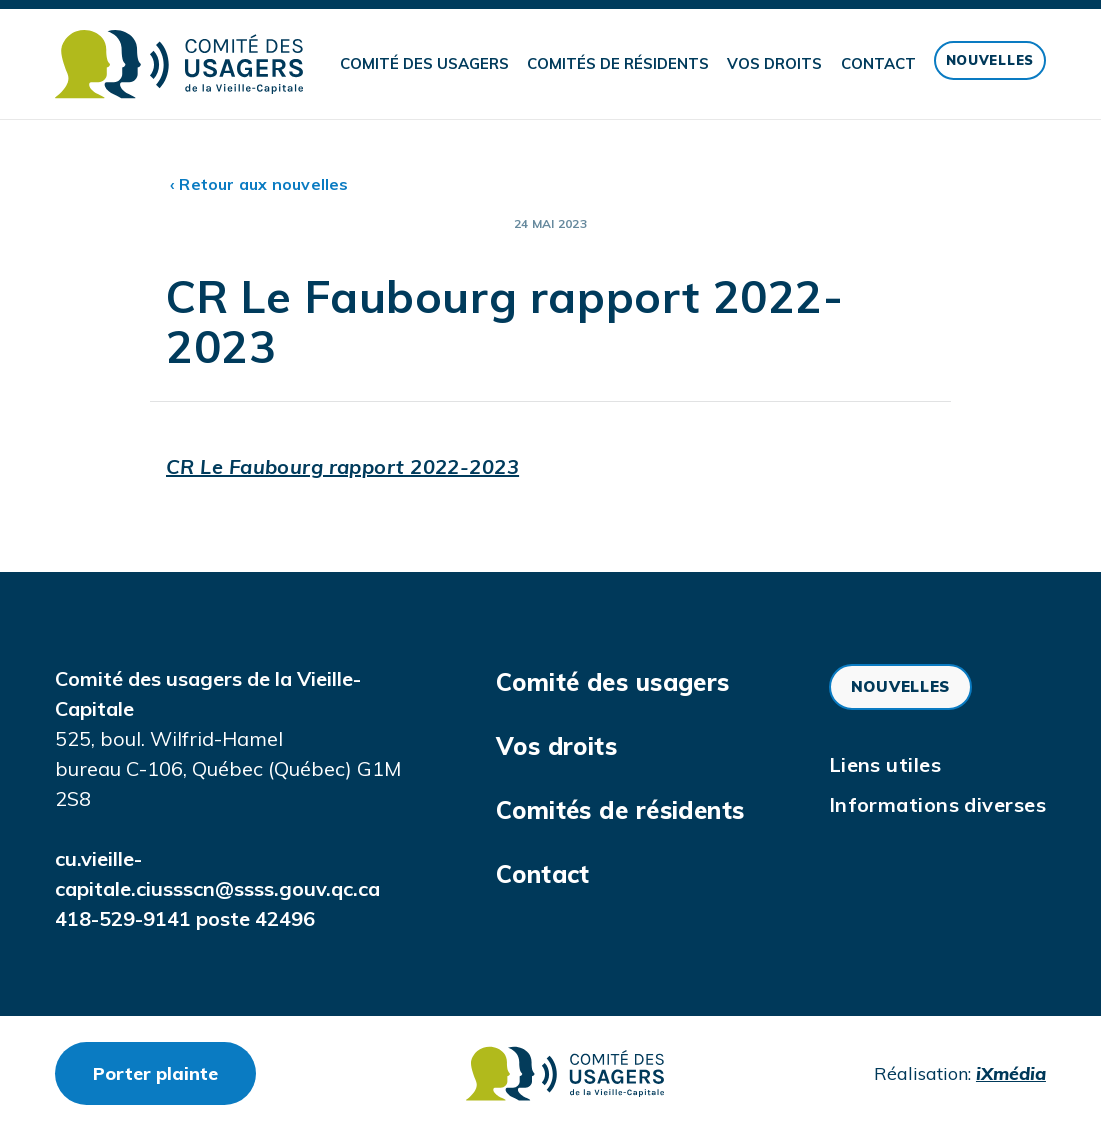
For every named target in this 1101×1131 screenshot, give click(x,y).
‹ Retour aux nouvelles (259, 184)
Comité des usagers (424, 63)
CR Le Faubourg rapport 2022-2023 (342, 466)
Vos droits (774, 63)
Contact (878, 63)
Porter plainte (174, 1073)
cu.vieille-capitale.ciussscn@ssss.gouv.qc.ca (217, 873)
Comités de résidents (618, 63)
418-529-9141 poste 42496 (185, 918)
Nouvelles (990, 60)
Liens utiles (885, 764)
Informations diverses (937, 804)
